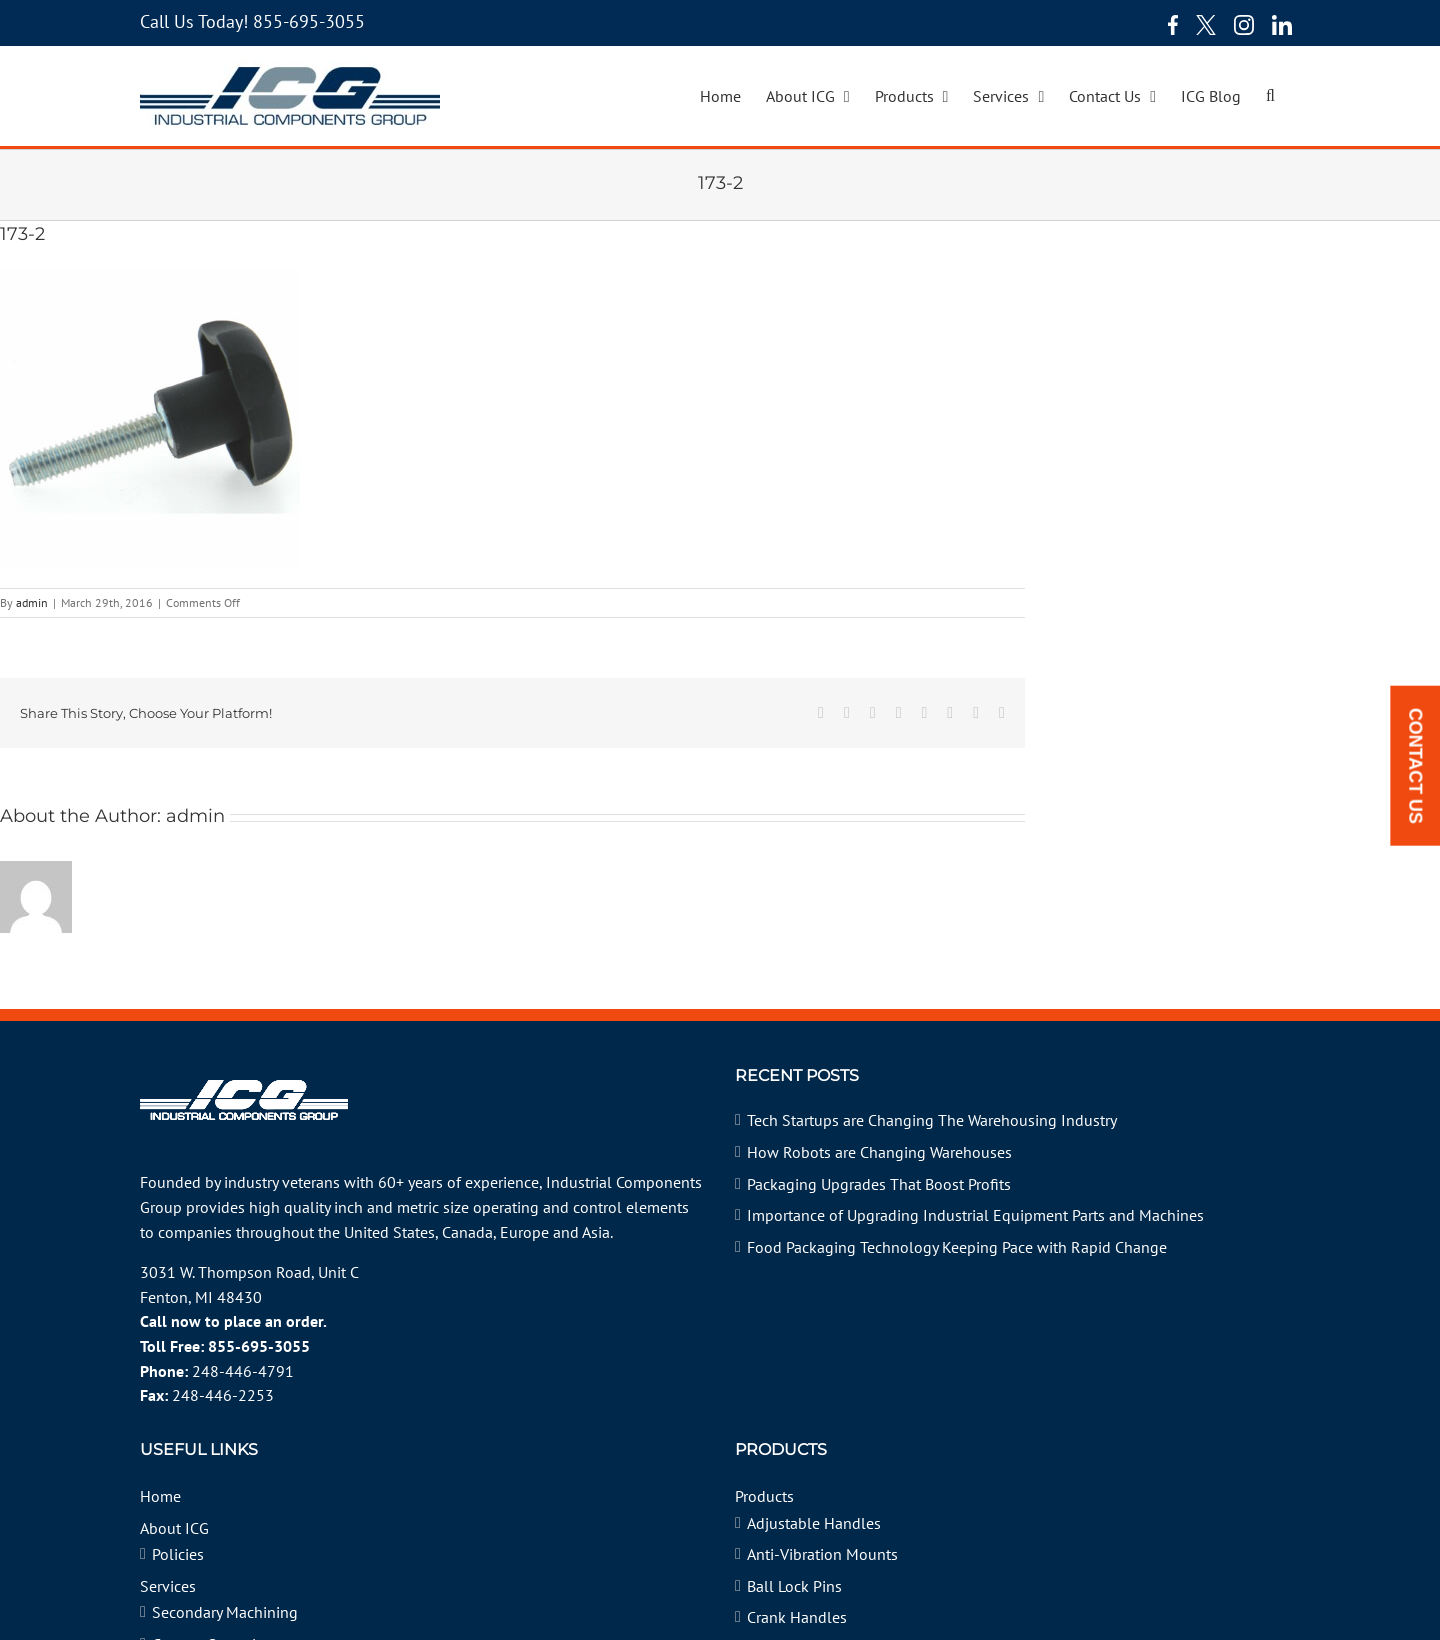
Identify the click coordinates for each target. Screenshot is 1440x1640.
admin (32, 602)
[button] (1270, 96)
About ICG (174, 1528)
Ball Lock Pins (794, 1586)
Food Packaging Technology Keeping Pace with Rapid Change (957, 1247)
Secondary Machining (225, 1612)
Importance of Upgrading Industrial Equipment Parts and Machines (975, 1215)
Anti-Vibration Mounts (822, 1554)
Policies (178, 1554)
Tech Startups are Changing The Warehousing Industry (932, 1120)
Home (160, 1496)
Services (168, 1586)
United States (389, 1232)
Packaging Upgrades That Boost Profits (879, 1184)
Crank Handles (797, 1617)
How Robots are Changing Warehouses (879, 1152)
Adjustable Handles (814, 1523)
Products (764, 1496)
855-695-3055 (309, 21)
